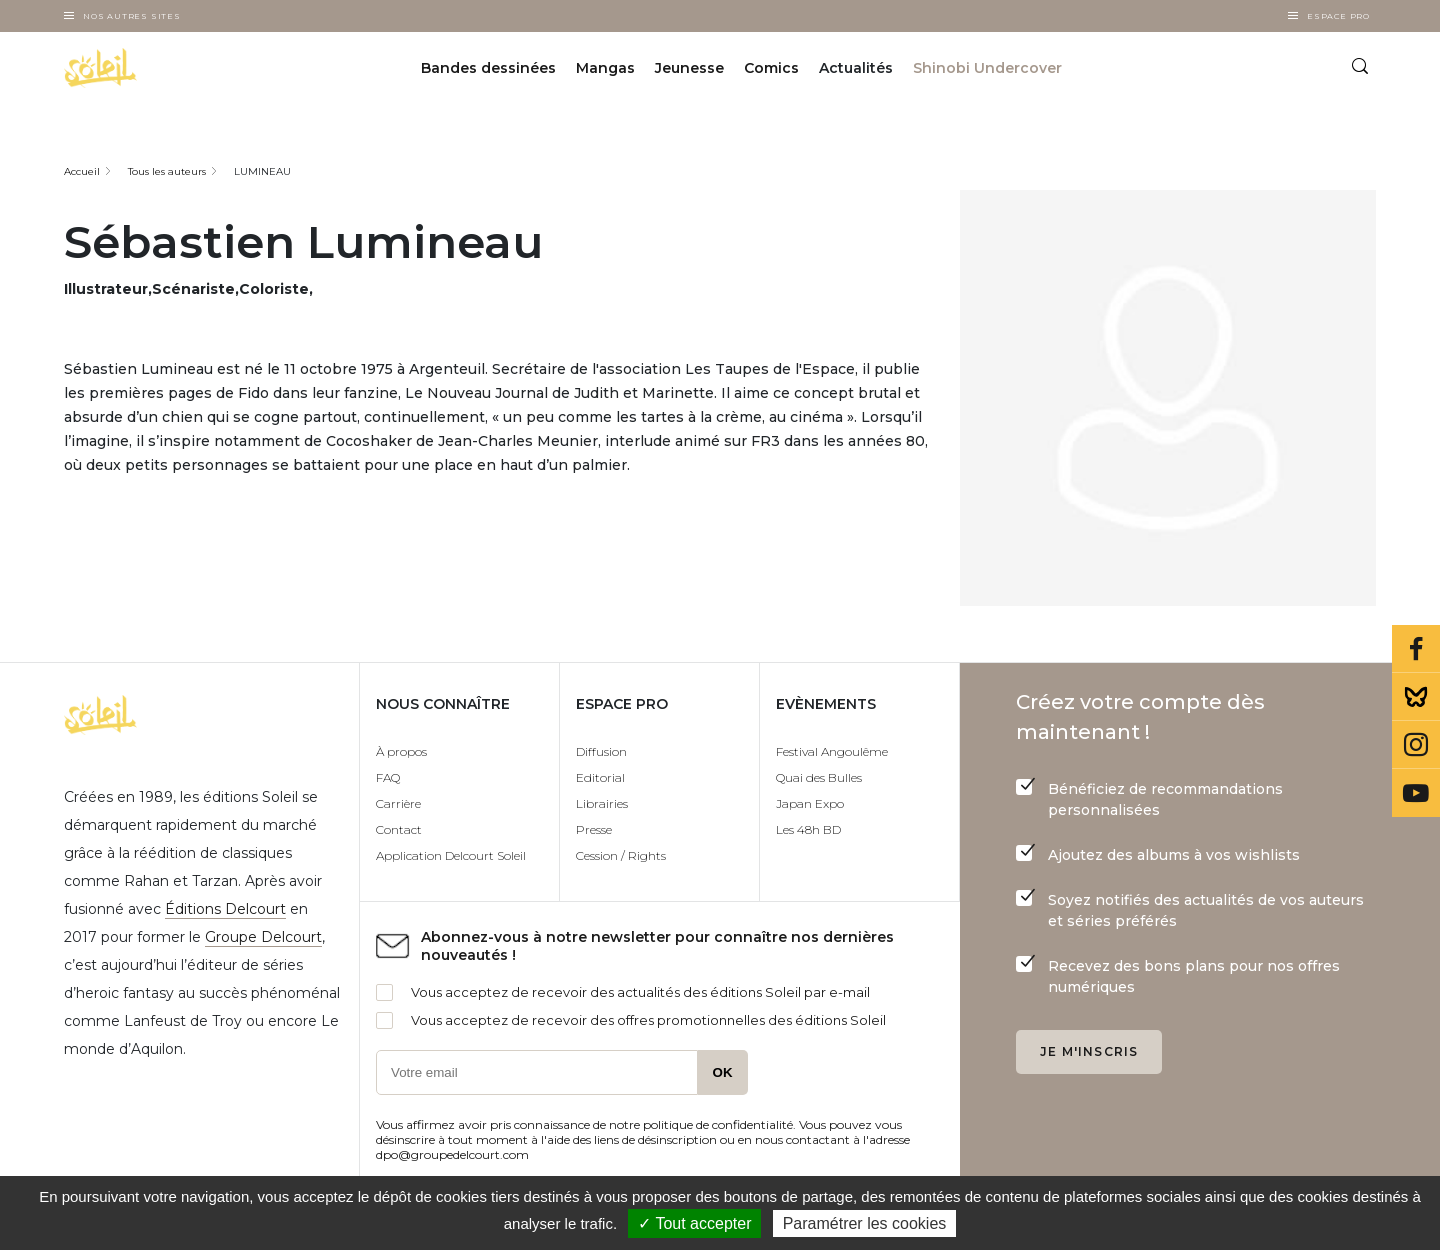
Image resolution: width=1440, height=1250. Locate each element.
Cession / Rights (621, 855)
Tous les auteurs (167, 171)
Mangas (605, 68)
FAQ (388, 777)
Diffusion (601, 751)
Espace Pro (1338, 16)
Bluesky (1416, 697)
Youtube (1416, 793)
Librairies (602, 803)
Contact (399, 829)
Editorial (600, 777)
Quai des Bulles (819, 777)
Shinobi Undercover (987, 68)
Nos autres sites (132, 16)
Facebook (1416, 649)
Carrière (398, 803)
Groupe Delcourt (263, 937)
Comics (771, 68)
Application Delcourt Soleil (451, 855)
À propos (401, 751)
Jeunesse (689, 68)
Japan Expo (810, 803)
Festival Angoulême (832, 751)
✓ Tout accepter (694, 1223)
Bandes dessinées (488, 68)
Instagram (1416, 745)
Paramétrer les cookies (865, 1223)
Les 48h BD (808, 829)
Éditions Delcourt (225, 909)
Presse (594, 829)
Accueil (82, 171)
